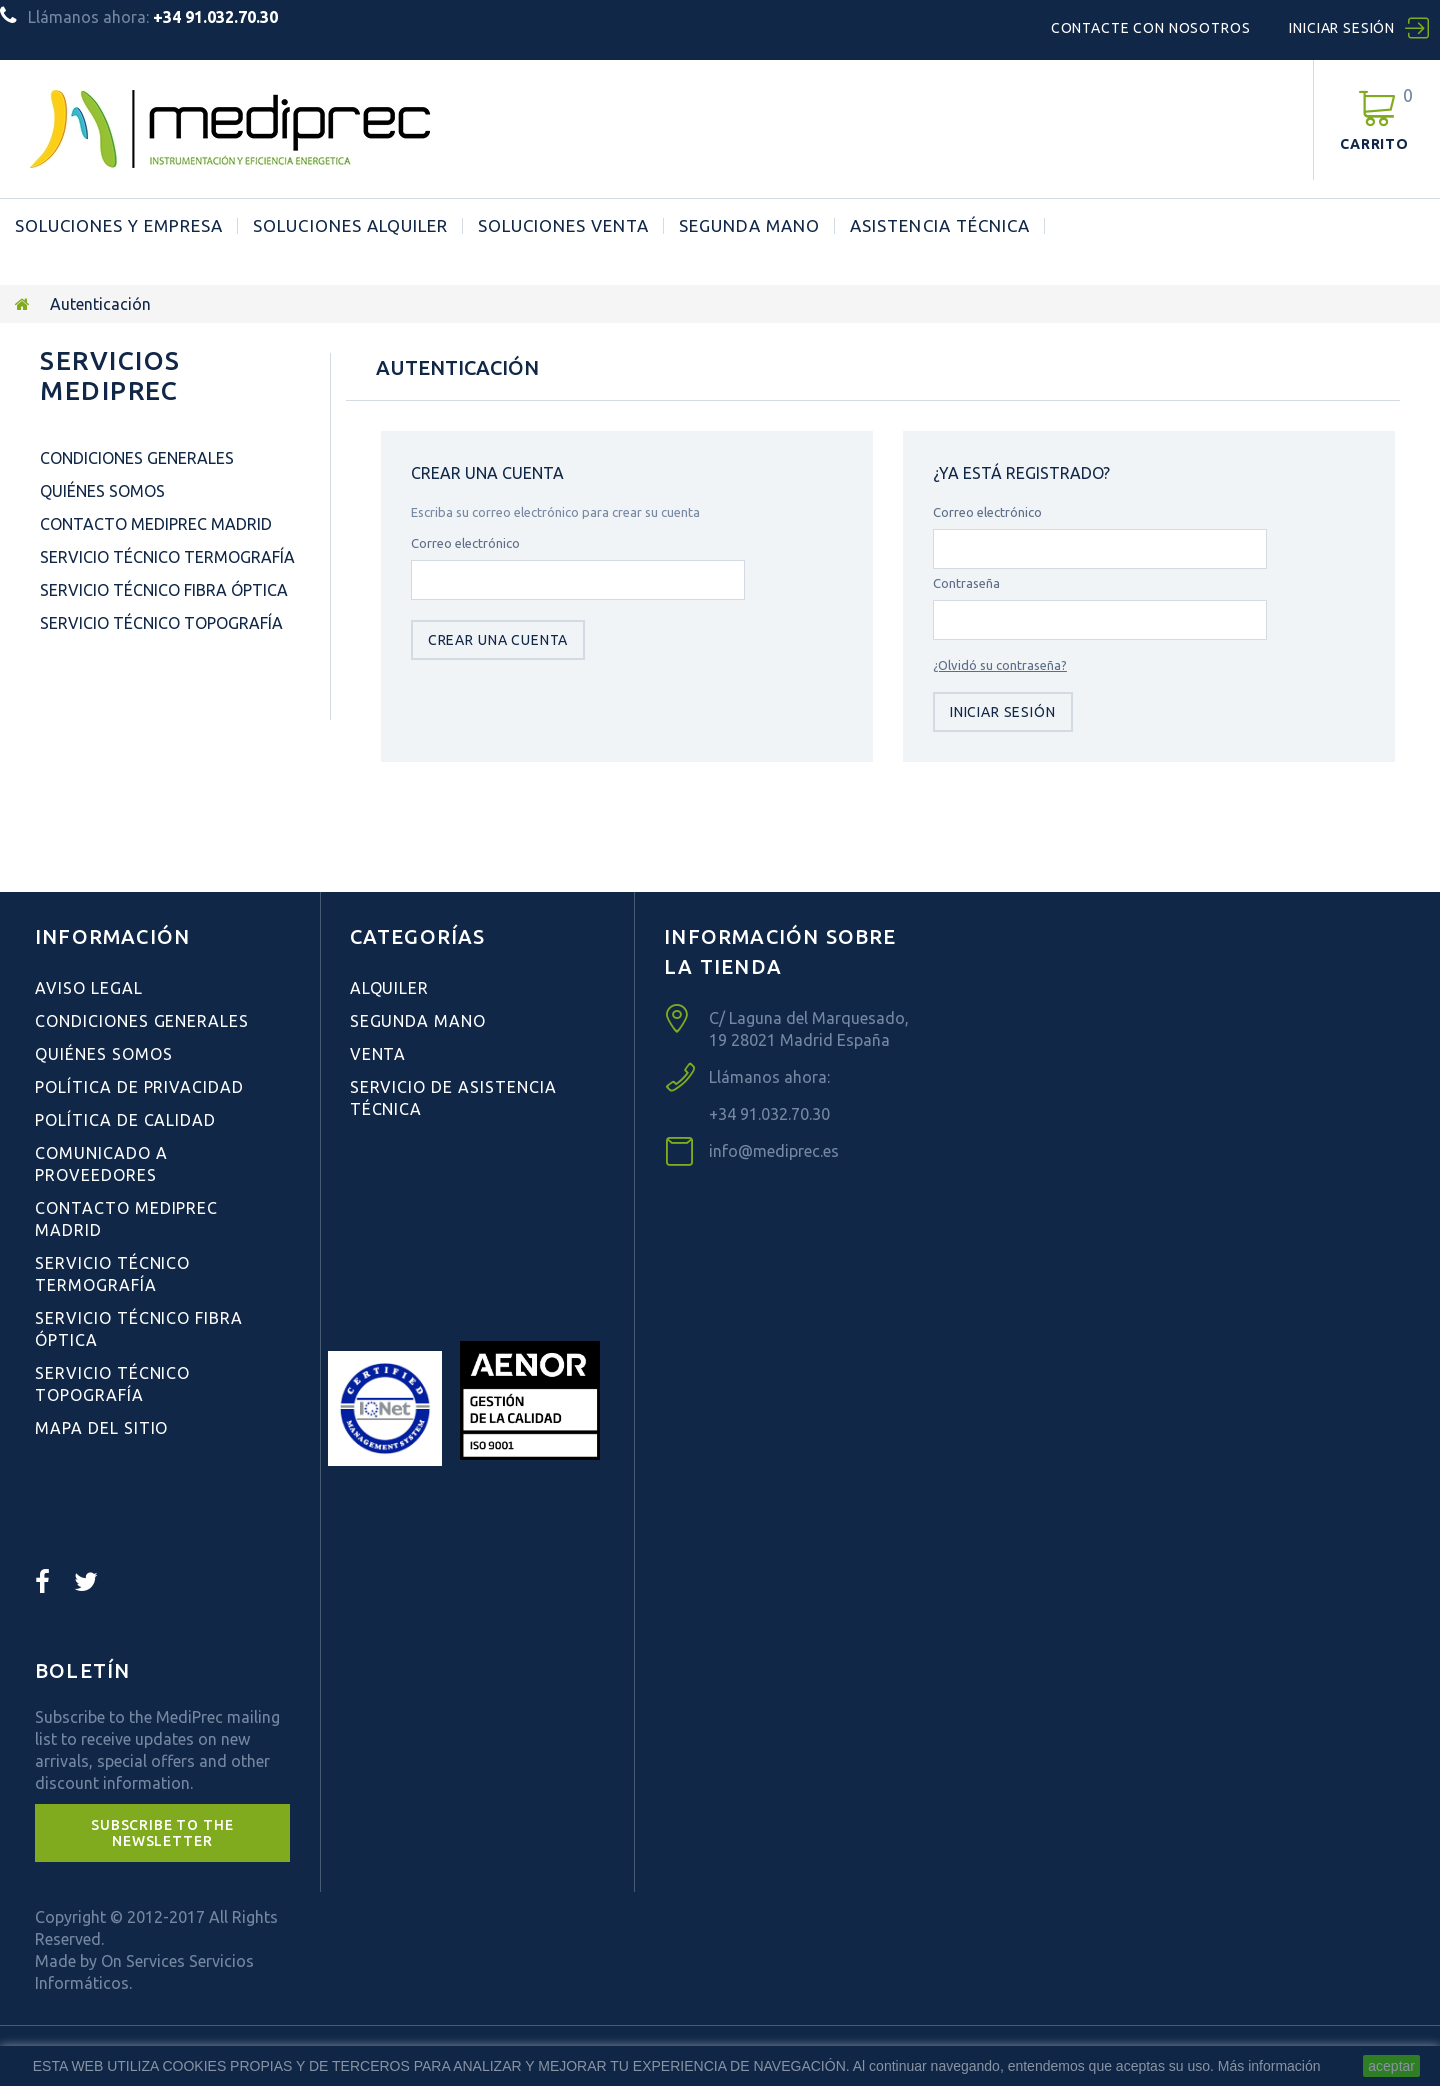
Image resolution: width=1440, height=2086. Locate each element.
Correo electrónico (465, 543)
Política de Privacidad (139, 1087)
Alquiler (390, 988)
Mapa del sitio (101, 1428)
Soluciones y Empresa (119, 226)
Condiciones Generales (137, 458)
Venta (378, 1054)
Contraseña (966, 583)
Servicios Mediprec (110, 375)
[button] (162, 1833)
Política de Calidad (125, 1120)
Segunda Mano (749, 226)
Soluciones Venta (563, 226)
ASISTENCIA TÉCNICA (939, 226)
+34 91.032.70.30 (769, 1114)
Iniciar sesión (1342, 28)
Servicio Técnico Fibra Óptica (164, 590)
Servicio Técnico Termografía (167, 557)
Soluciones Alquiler (350, 226)
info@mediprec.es (774, 1151)
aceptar (1391, 2066)
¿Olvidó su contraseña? (1000, 665)
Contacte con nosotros (1151, 28)
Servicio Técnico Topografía (161, 623)
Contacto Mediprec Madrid (156, 524)
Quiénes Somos (102, 491)
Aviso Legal (89, 988)
